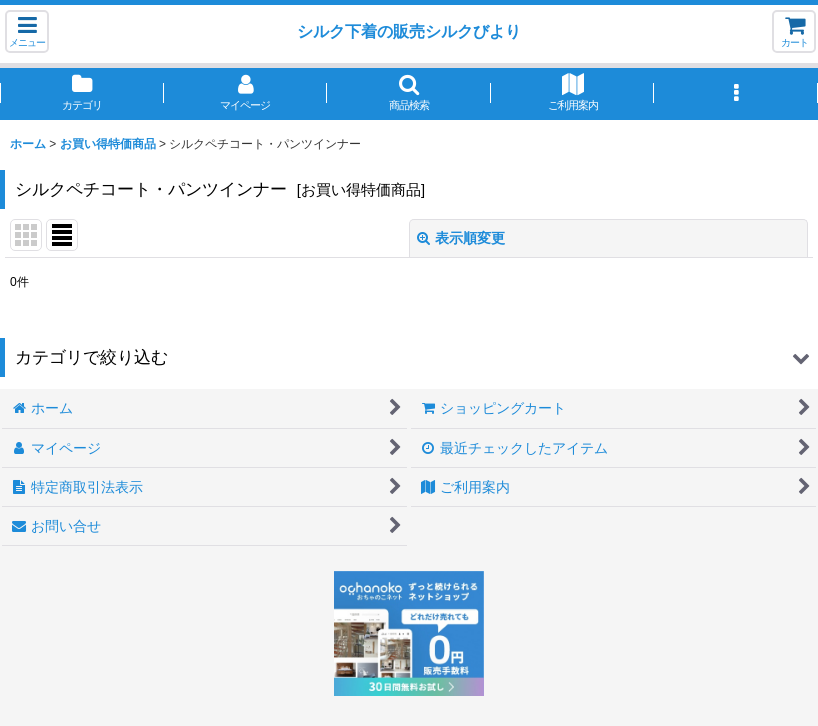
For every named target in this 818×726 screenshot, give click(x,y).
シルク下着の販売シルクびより (409, 31)
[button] (27, 31)
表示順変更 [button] (461, 238)
